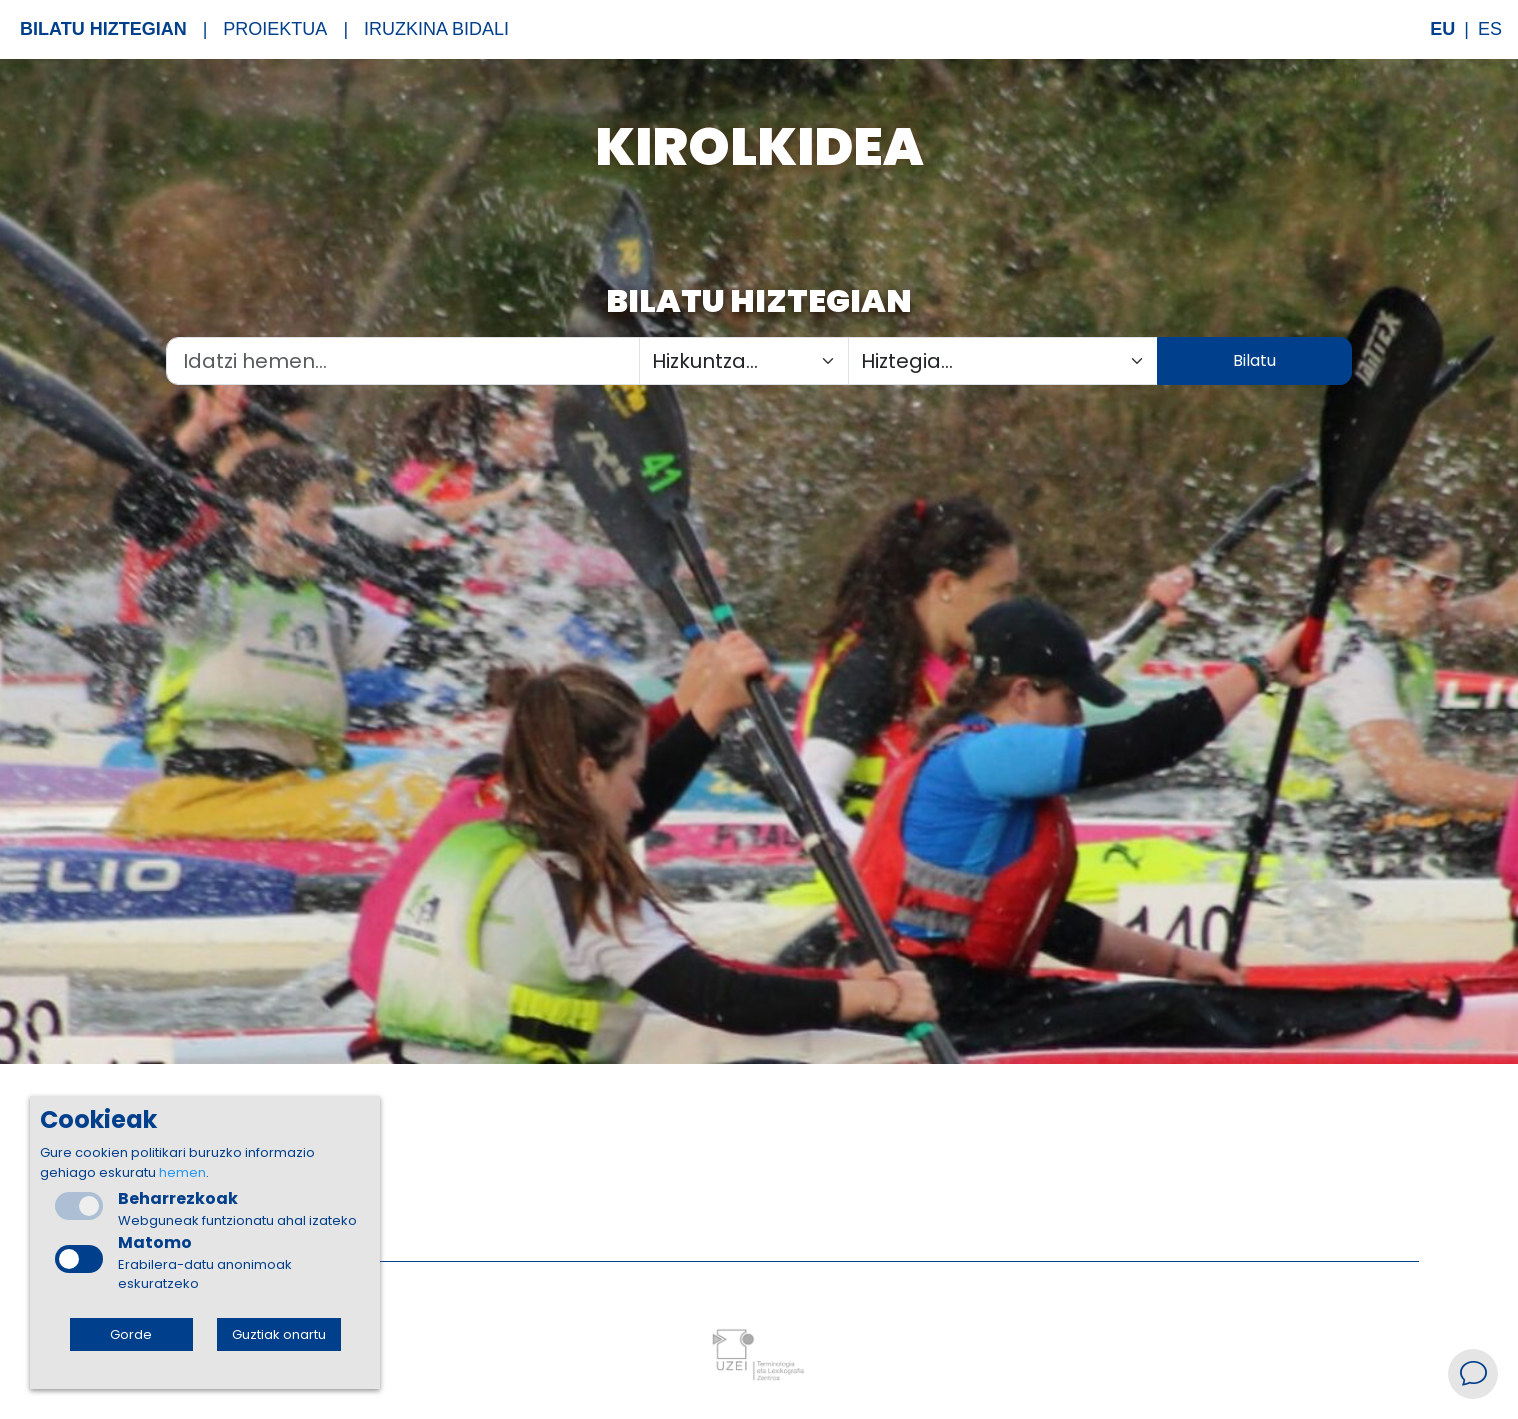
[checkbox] (79, 1259)
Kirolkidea (759, 146)
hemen (182, 1172)
